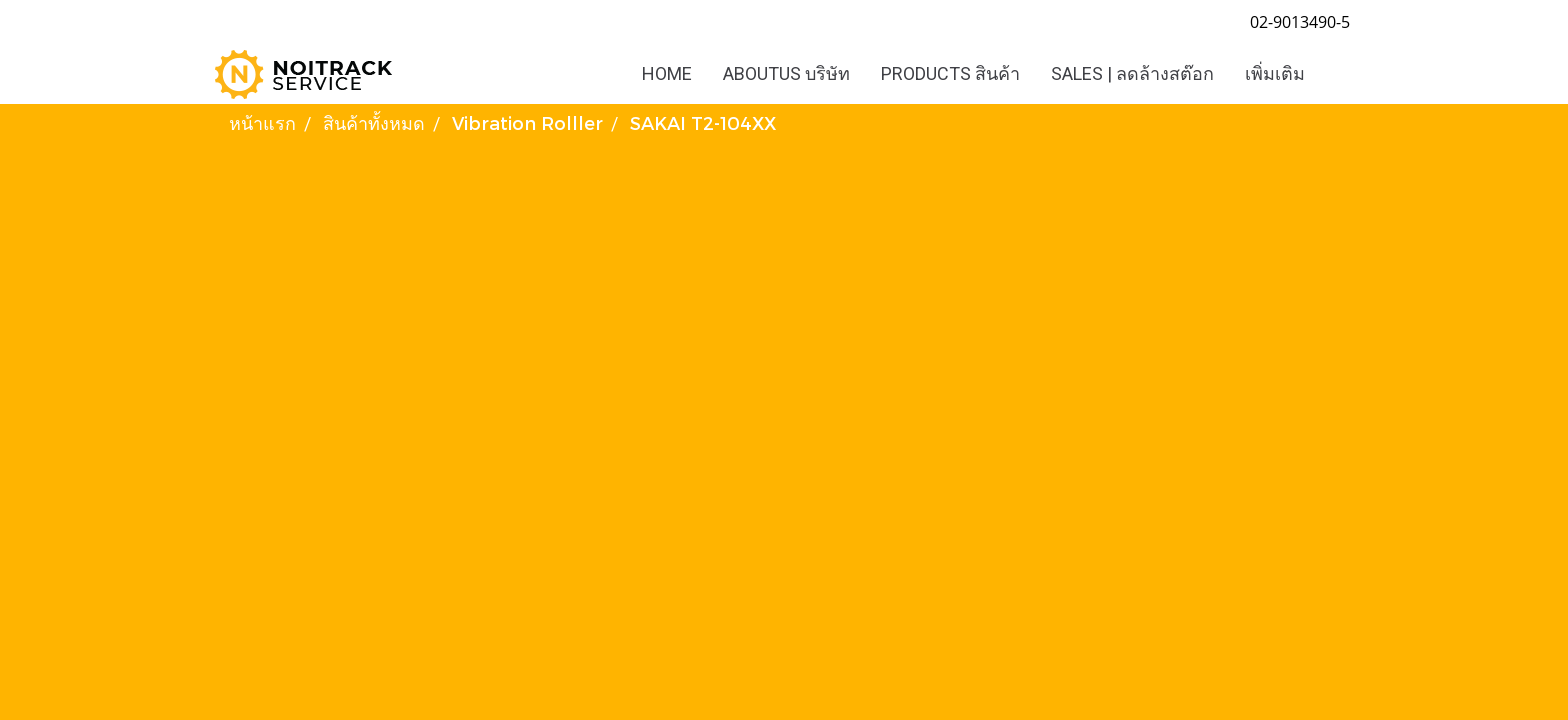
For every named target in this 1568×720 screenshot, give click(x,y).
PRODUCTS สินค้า (950, 73)
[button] (1338, 74)
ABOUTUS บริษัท (786, 73)
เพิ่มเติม (1275, 73)
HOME (667, 73)
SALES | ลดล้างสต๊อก (1132, 73)
